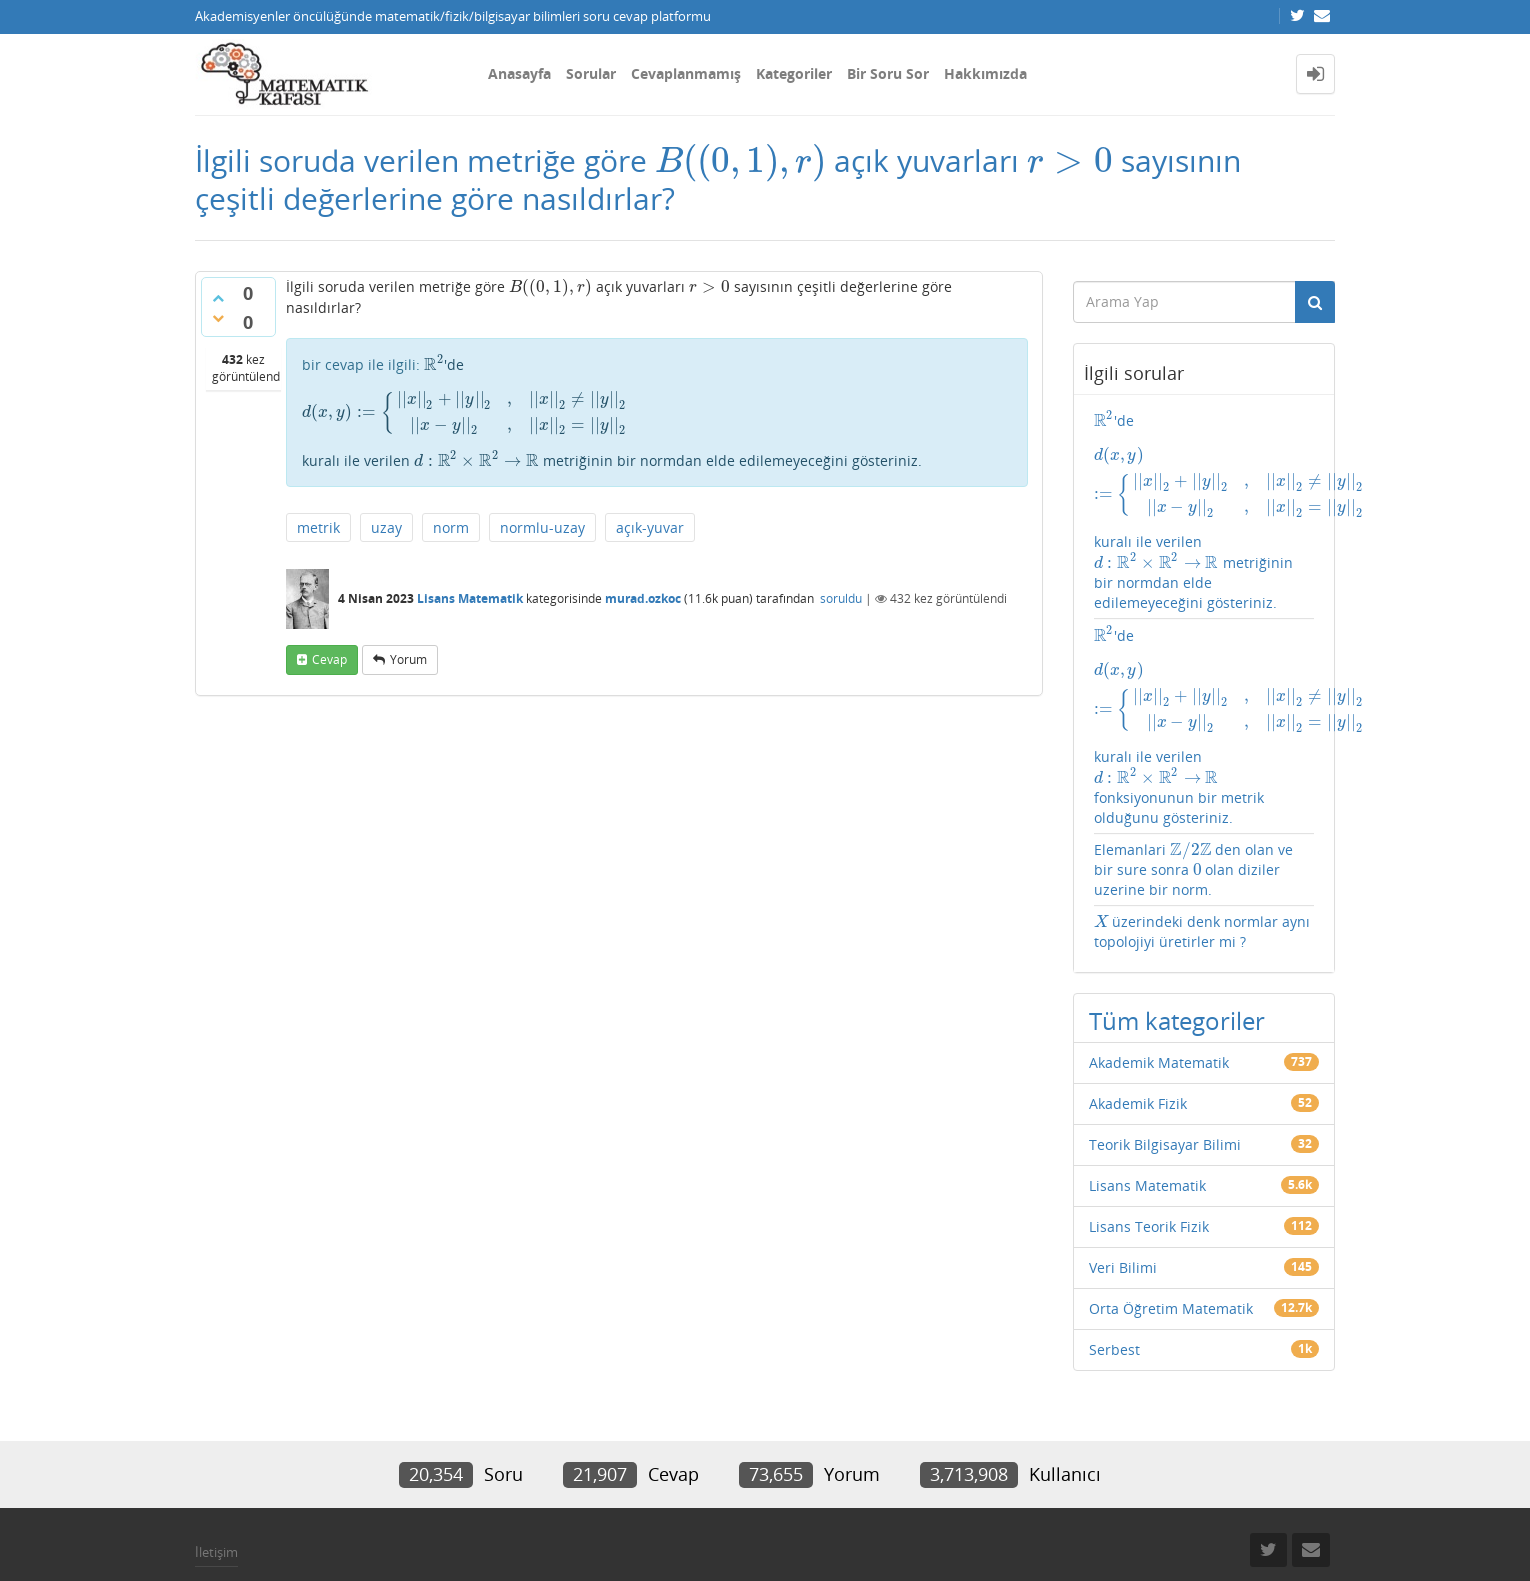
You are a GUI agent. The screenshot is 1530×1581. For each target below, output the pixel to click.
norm (451, 517)
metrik (318, 517)
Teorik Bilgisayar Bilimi (1165, 1080)
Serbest (1114, 1285)
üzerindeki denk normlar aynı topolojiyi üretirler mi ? (1199, 867)
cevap (329, 649)
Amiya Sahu (446, 1534)
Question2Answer (670, 1534)
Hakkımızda (985, 73)
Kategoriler (794, 73)
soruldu (841, 589)
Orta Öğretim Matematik (1171, 1244)
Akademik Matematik (1159, 998)
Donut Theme (247, 1534)
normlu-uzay (542, 517)
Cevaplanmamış (686, 73)
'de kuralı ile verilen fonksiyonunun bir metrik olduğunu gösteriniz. (1204, 676)
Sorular (591, 73)
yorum (408, 649)
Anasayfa (519, 73)
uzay (386, 517)
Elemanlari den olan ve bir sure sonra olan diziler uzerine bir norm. (1202, 805)
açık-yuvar (650, 517)
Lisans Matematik (470, 589)
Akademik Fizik (1138, 1039)
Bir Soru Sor (888, 73)
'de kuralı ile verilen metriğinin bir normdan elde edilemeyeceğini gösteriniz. (657, 394)
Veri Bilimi (1123, 1203)
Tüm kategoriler (1177, 956)
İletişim (216, 1488)
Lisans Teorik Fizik (1149, 1162)
